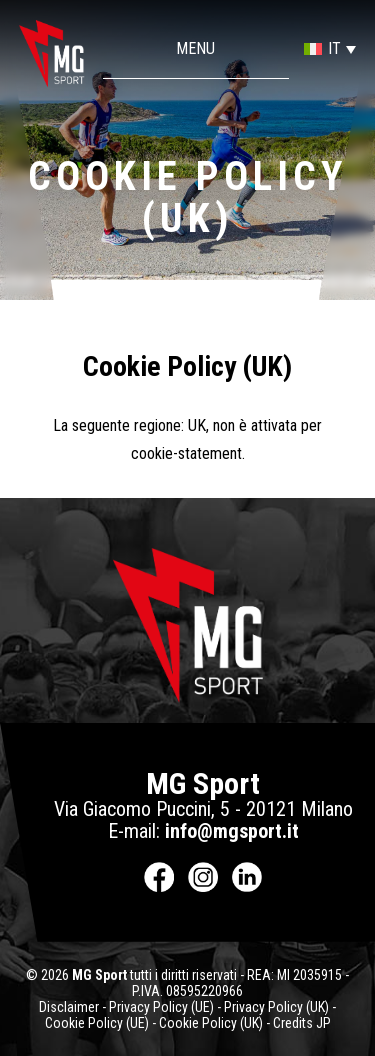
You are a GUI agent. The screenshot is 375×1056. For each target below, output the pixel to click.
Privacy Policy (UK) (276, 1007)
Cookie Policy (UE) (97, 1023)
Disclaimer (69, 1007)
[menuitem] (323, 48)
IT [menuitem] (334, 48)
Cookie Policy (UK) (211, 1023)
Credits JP (302, 1023)
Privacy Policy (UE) (161, 1007)
